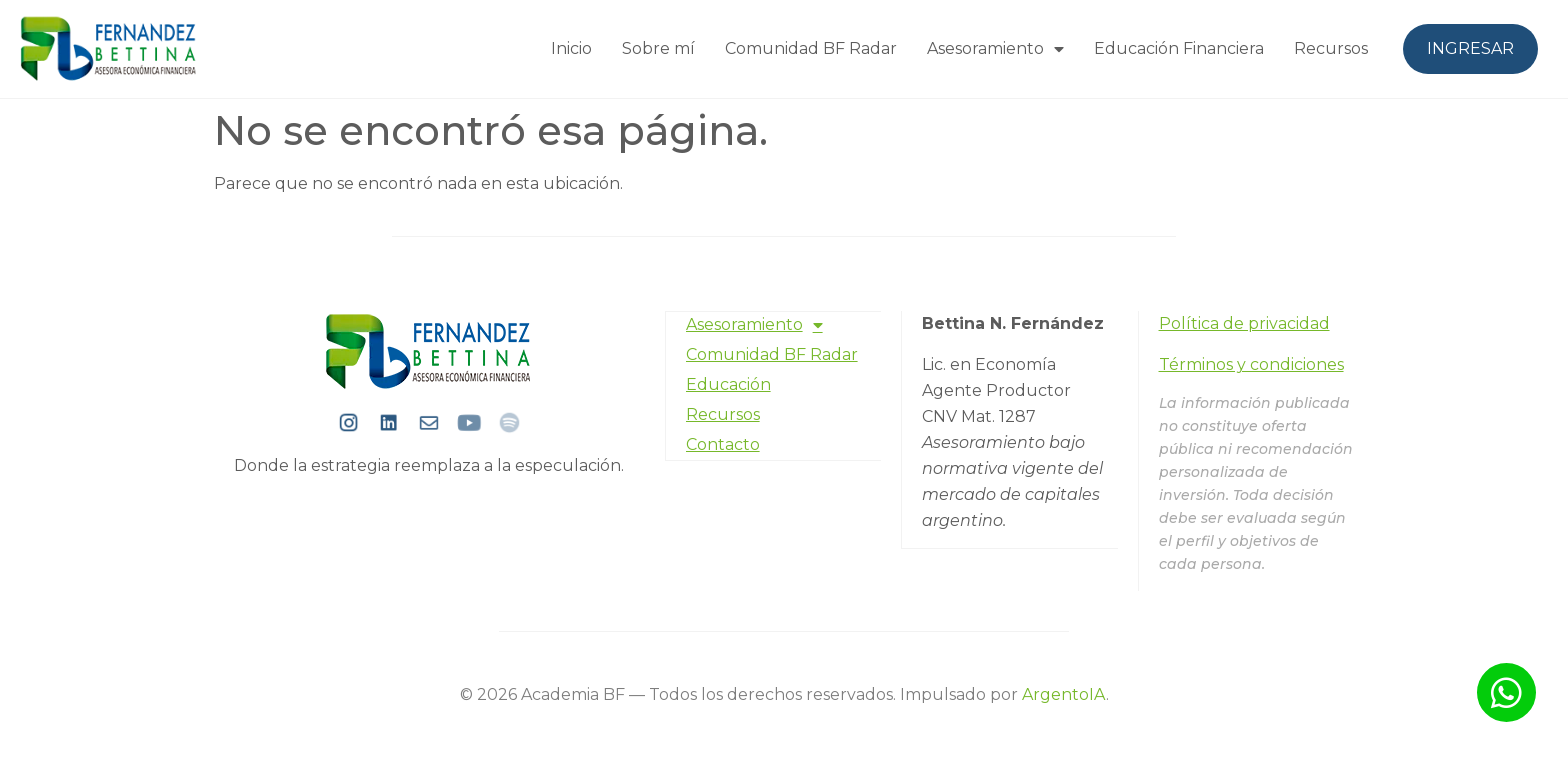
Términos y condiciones (1251, 364)
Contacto (723, 443)
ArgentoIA (1064, 694)
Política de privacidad (1244, 323)
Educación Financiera (1179, 48)
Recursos (1331, 48)
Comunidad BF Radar (811, 48)
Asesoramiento (995, 49)
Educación (728, 383)
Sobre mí (658, 48)
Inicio (571, 48)
